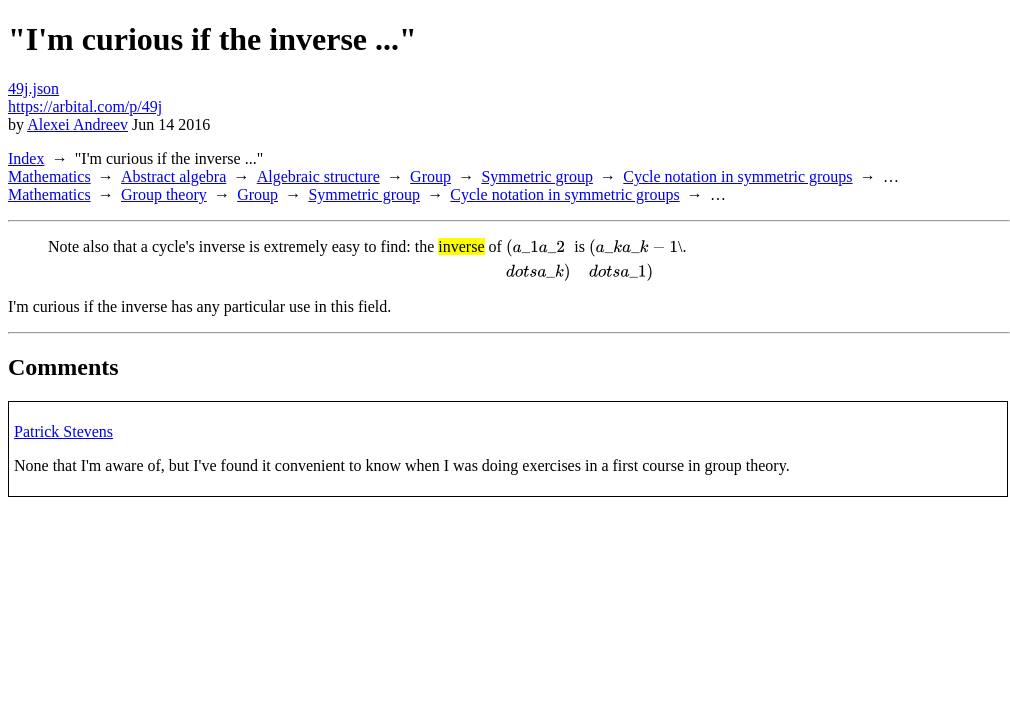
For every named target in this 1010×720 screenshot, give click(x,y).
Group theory (164, 194)
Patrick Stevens (63, 431)
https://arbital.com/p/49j (85, 106)
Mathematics (49, 176)
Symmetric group (537, 176)
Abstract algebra (173, 176)
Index (26, 158)
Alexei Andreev (77, 124)
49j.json (33, 88)
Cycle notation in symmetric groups (737, 176)
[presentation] (538, 260)
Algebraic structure (318, 176)
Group (430, 176)
